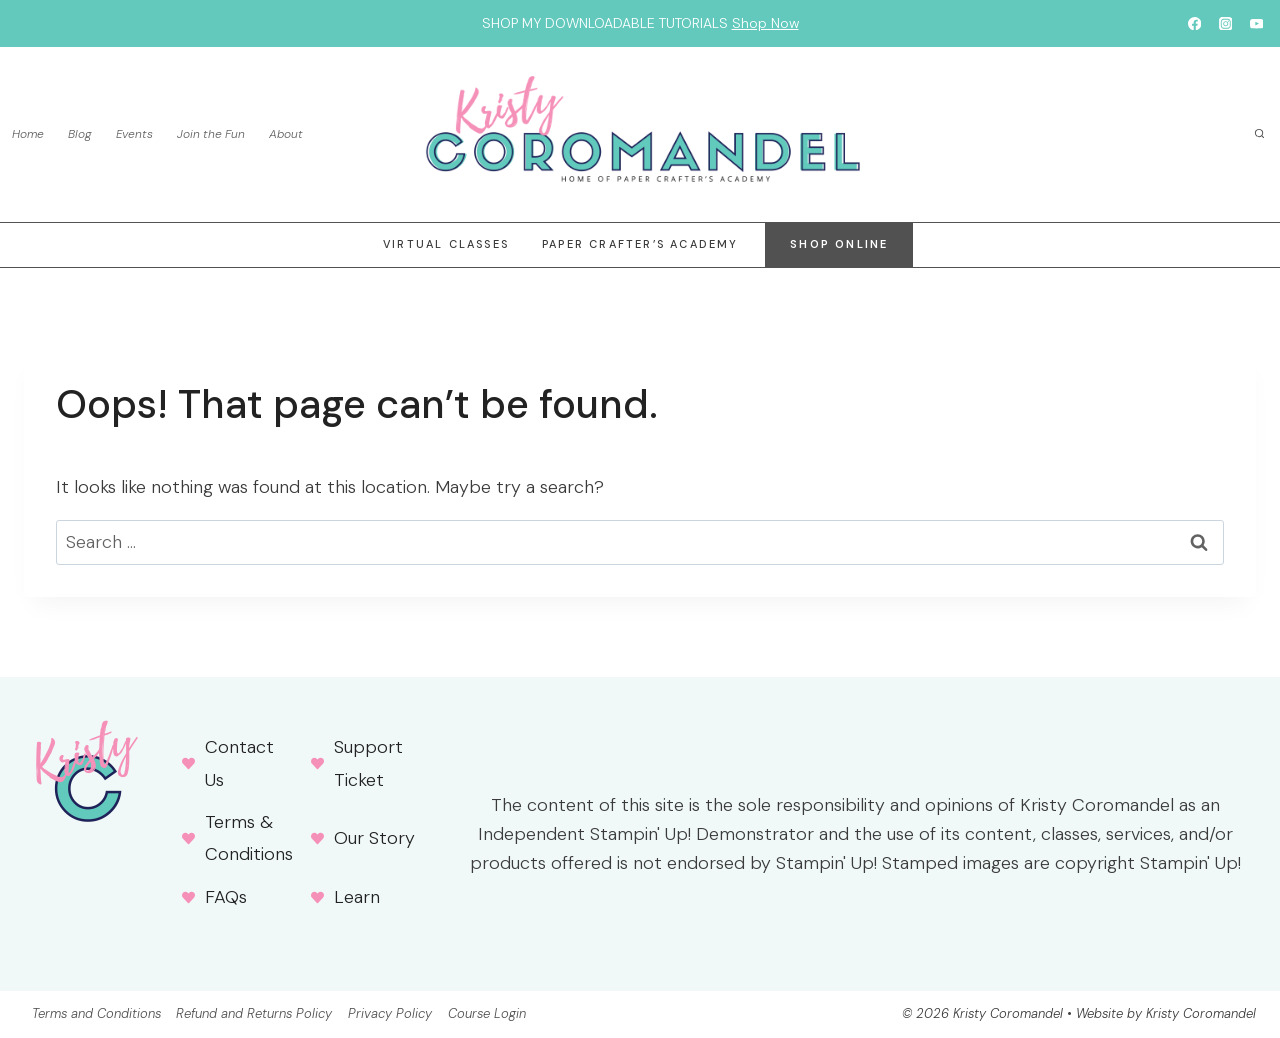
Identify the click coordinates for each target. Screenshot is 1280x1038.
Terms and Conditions (96, 1013)
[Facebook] (1194, 23)
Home (28, 134)
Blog (80, 134)
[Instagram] (1225, 23)
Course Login (487, 1013)
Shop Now (765, 23)
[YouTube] (1256, 23)
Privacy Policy (390, 1013)
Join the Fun (211, 134)
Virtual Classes (446, 244)
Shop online (839, 244)
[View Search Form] (1259, 135)
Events (134, 134)
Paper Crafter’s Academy (640, 244)
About (286, 134)
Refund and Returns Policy (254, 1013)
